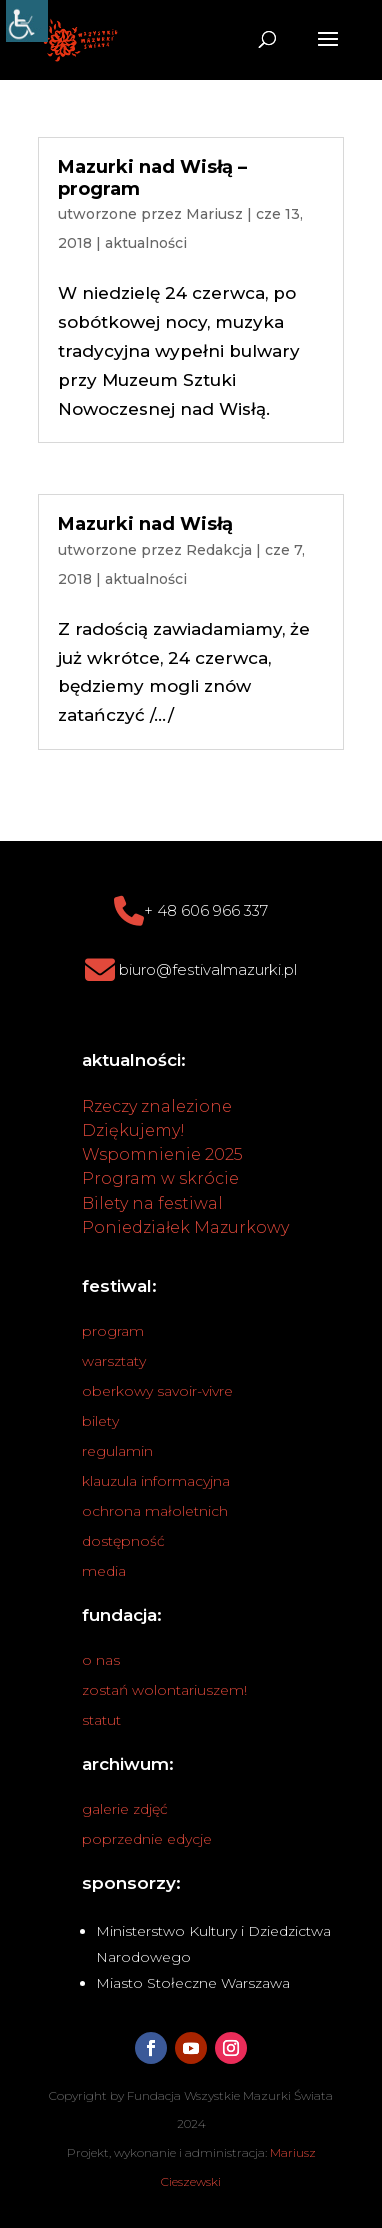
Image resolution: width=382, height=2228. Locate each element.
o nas (101, 1660)
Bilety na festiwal (152, 1203)
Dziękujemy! (133, 1130)
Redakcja (219, 550)
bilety (100, 1421)
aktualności (146, 243)
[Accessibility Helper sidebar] (27, 21)
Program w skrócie (160, 1178)
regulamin (117, 1451)
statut (101, 1720)
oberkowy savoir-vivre (157, 1391)
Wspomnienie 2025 (162, 1154)
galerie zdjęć (125, 1809)
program (113, 1331)
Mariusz (214, 214)
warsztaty (114, 1361)
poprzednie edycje (147, 1839)
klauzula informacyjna (156, 1481)
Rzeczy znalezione (157, 1106)
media (104, 1571)
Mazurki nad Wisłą (145, 524)
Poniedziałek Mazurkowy (185, 1227)
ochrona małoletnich (155, 1511)
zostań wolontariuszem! (164, 1690)
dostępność (123, 1541)
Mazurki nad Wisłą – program (152, 178)
